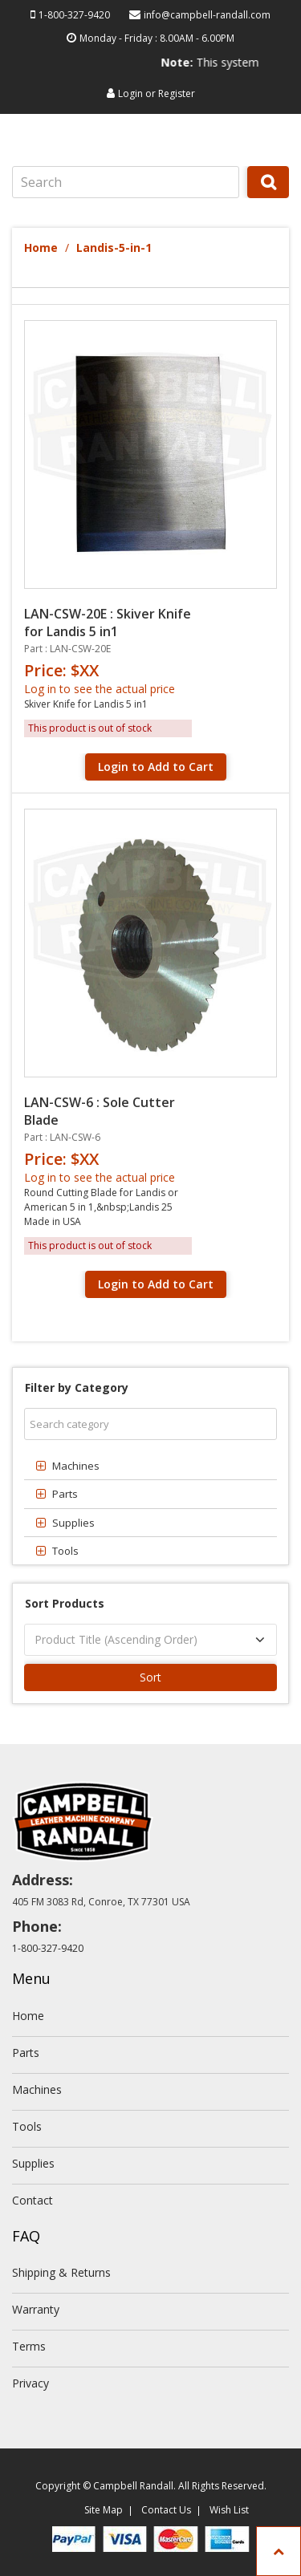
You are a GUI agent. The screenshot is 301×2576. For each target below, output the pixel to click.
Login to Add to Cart (156, 766)
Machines (37, 2089)
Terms (29, 2346)
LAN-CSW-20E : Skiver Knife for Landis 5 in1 (107, 622)
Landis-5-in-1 (114, 247)
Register (176, 93)
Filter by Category (76, 1387)
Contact (32, 2200)
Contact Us (166, 2510)
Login (130, 93)
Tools (27, 2126)
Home (41, 247)
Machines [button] (76, 1465)
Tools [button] (65, 1550)
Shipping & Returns (61, 2272)
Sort (150, 1677)
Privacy (30, 2383)
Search (268, 197)
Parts (25, 2052)
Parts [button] (65, 1493)
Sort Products (64, 1603)
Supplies (33, 2163)
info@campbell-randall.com (207, 15)
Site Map (103, 2510)
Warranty (35, 2309)
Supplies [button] (73, 1522)
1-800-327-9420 (74, 15)
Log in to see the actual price (99, 688)
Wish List (229, 2510)
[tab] (150, 1465)
